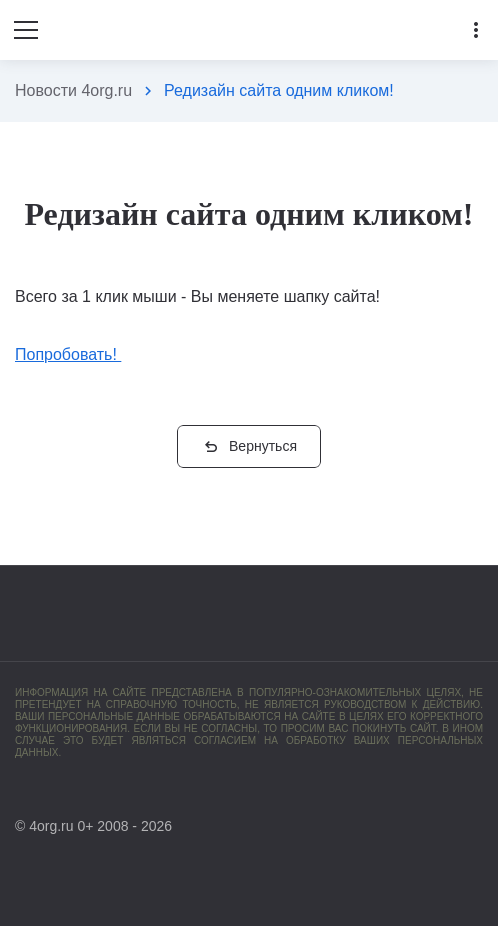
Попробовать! (68, 354)
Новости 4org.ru (73, 90)
